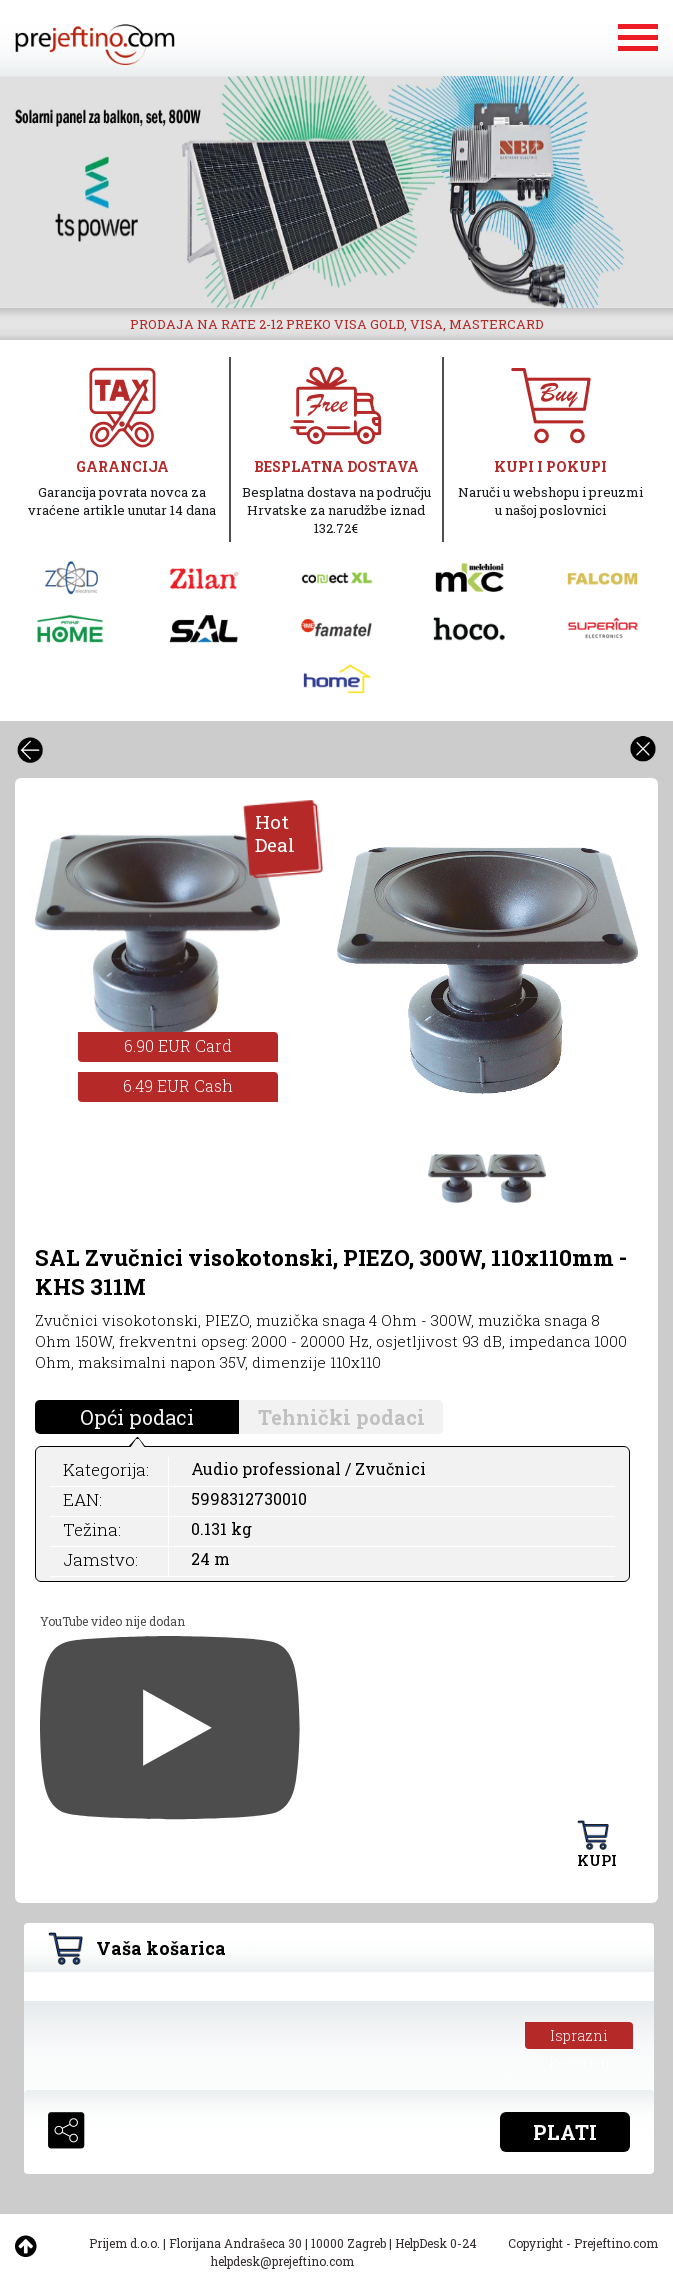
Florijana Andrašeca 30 (235, 2243)
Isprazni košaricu (579, 2037)
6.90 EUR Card (178, 1045)
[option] (336, 192)
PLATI (565, 2132)
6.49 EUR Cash (178, 1085)
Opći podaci (137, 1417)
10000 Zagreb (348, 2243)
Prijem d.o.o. (124, 2243)
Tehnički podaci (341, 1417)
